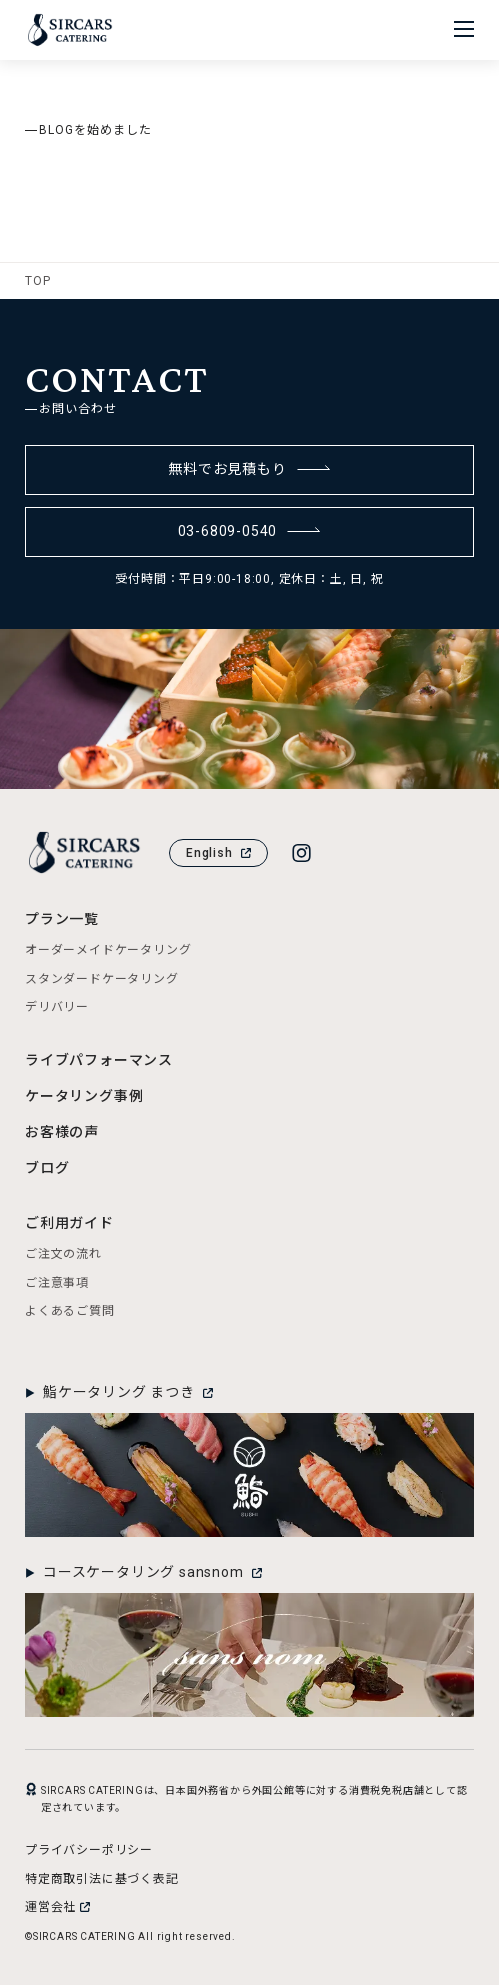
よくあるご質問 (70, 1311)
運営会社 (57, 1907)
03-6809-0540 (250, 531)
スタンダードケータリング (102, 979)
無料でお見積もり (249, 469)
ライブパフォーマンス (99, 1060)
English (218, 853)
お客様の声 (62, 1132)
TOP (37, 281)
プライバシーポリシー (89, 1850)
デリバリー (57, 1007)
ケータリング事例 (84, 1096)
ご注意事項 (57, 1283)
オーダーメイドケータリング (108, 950)
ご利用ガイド (69, 1223)
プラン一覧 (62, 919)
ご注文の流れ (63, 1254)
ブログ (47, 1168)
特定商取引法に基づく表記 (102, 1879)
